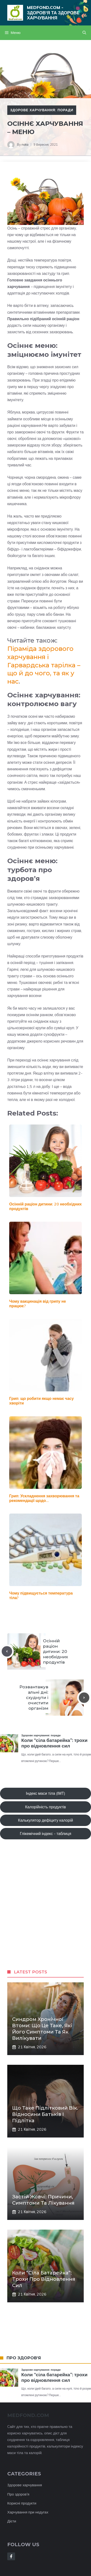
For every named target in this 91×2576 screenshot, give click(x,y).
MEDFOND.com (28, 2415)
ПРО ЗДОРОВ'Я (24, 2357)
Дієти (11, 2521)
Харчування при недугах (27, 2512)
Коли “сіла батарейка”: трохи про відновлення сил (43, 2279)
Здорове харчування (24, 2485)
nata (25, 144)
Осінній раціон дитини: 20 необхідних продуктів (55, 1651)
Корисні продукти (21, 2503)
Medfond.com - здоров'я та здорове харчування (53, 13)
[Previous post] (7, 1651)
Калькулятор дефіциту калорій (45, 1820)
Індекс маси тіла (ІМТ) (45, 1793)
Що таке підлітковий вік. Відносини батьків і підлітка (45, 2114)
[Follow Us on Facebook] (11, 2556)
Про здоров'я (18, 2494)
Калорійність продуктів (45, 1806)
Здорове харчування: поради (41, 110)
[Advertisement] (45, 1904)
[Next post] (84, 1698)
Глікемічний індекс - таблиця (45, 1833)
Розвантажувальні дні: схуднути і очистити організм (33, 1697)
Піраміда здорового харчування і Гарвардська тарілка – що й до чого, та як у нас (43, 665)
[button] (84, 32)
